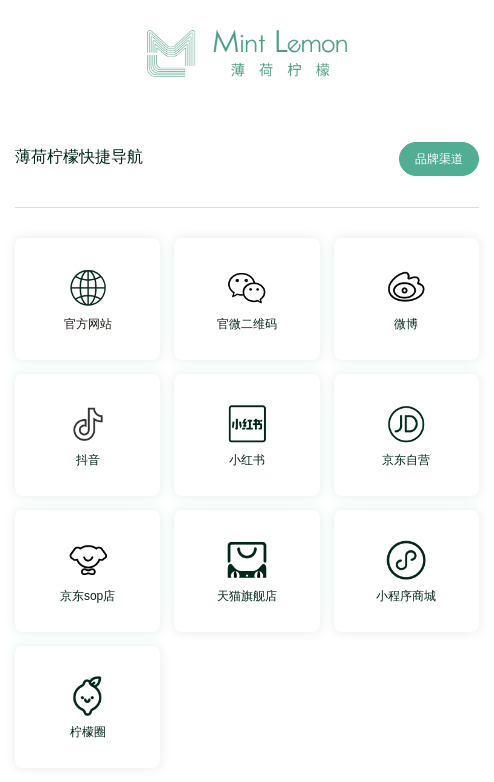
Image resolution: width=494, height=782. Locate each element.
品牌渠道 (439, 159)
